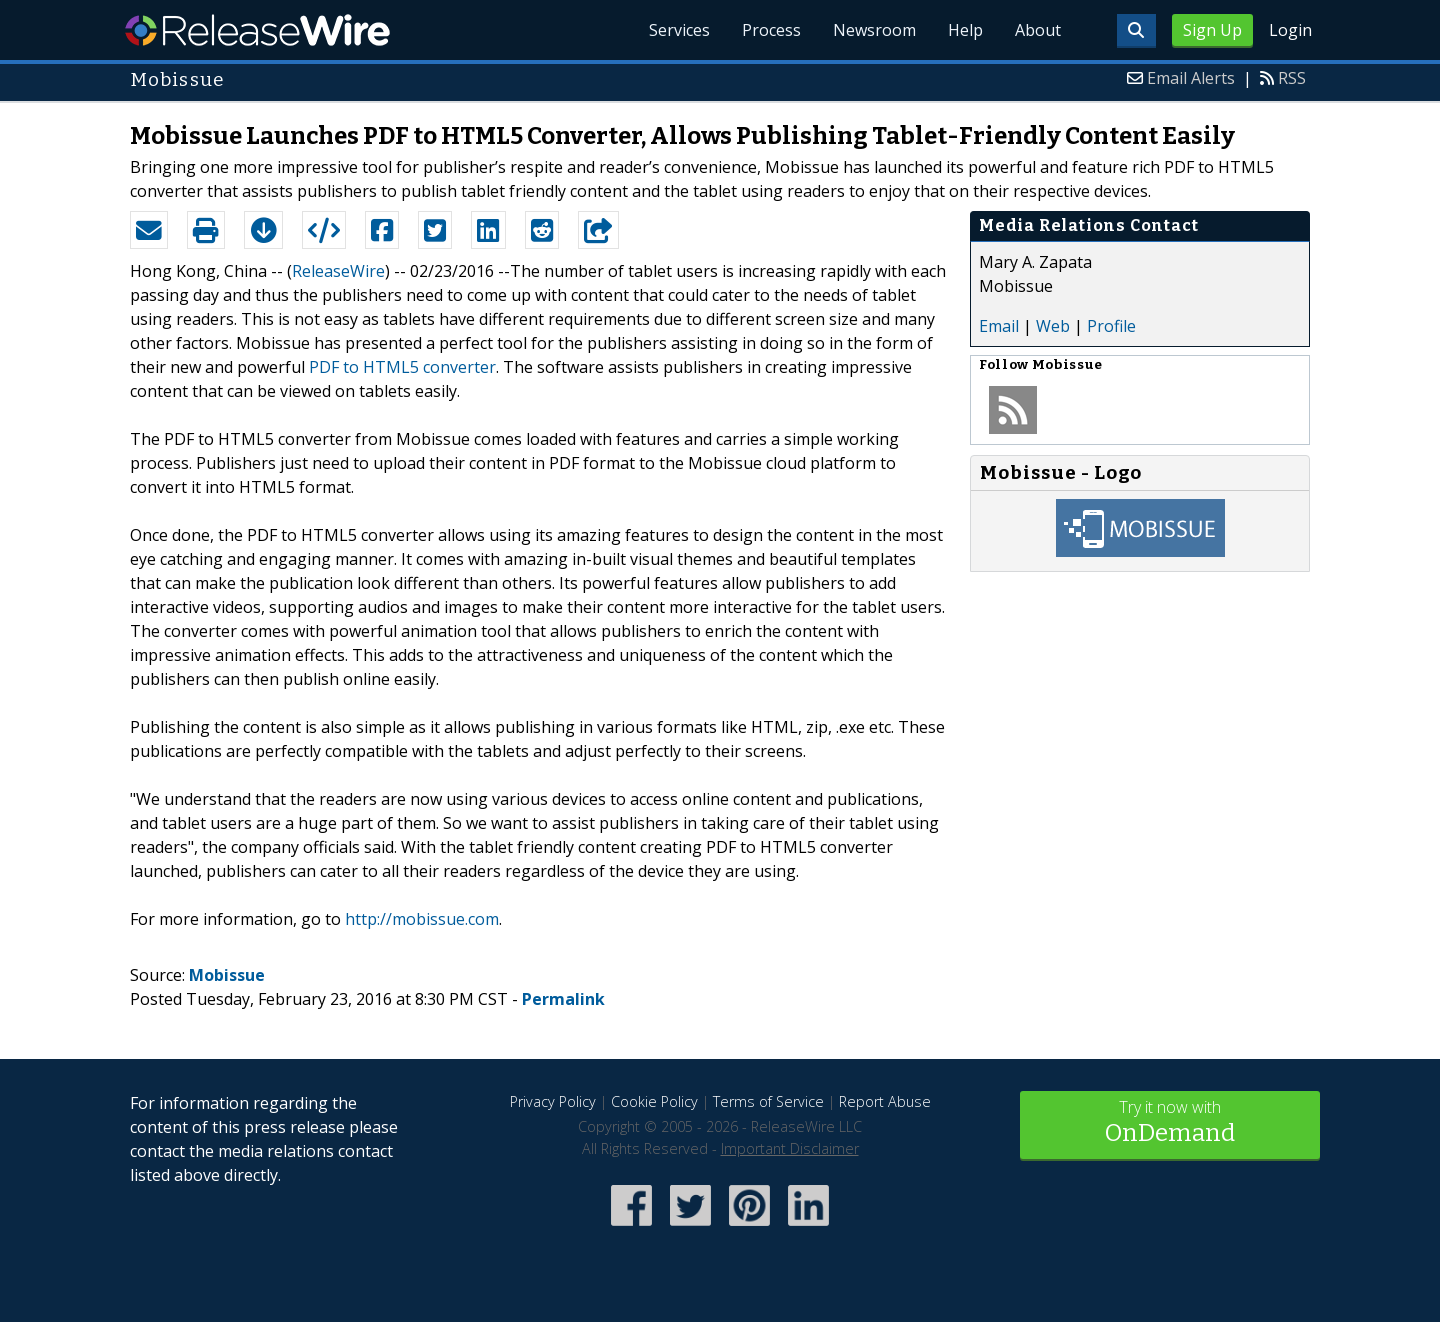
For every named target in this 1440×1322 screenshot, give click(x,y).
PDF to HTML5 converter (402, 367)
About (1038, 30)
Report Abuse (885, 1101)
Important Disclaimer (790, 1148)
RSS (1292, 78)
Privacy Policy (553, 1101)
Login (1290, 30)
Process (771, 30)
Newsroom (874, 30)
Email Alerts (1191, 78)
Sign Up (1212, 30)
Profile (1111, 326)
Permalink (563, 999)
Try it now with (1170, 1123)
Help (965, 30)
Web (1053, 326)
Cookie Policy (654, 1101)
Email (999, 326)
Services (679, 30)
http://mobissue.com (422, 919)
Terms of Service (768, 1101)
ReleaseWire (257, 30)
